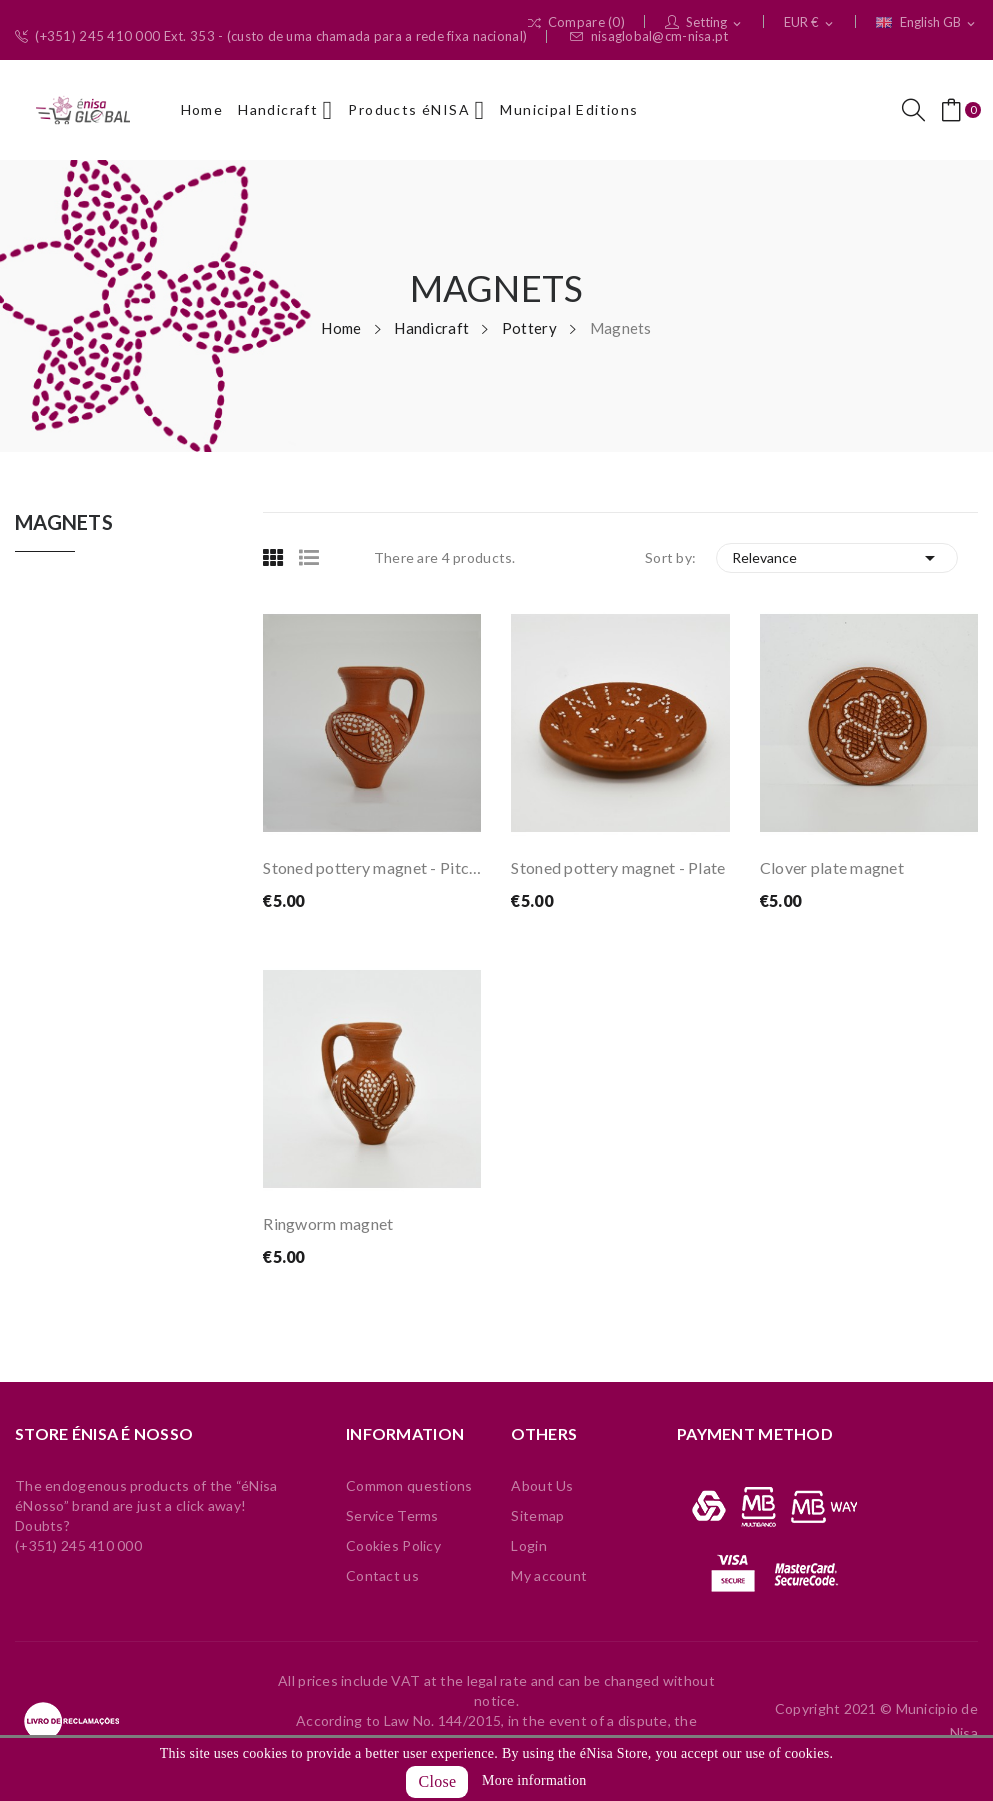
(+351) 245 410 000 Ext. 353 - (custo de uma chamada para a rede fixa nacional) (271, 36)
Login (528, 1545)
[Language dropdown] (927, 23)
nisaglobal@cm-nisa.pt (649, 36)
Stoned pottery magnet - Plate (618, 867)
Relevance (837, 558)
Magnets (64, 523)
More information (534, 1780)
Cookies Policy (393, 1545)
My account (549, 1575)
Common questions (409, 1485)
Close (437, 1781)
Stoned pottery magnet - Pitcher (372, 867)
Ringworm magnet (328, 1223)
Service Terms (392, 1515)
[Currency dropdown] (810, 23)
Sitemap (537, 1515)
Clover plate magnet (832, 867)
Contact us (382, 1575)
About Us (542, 1485)
